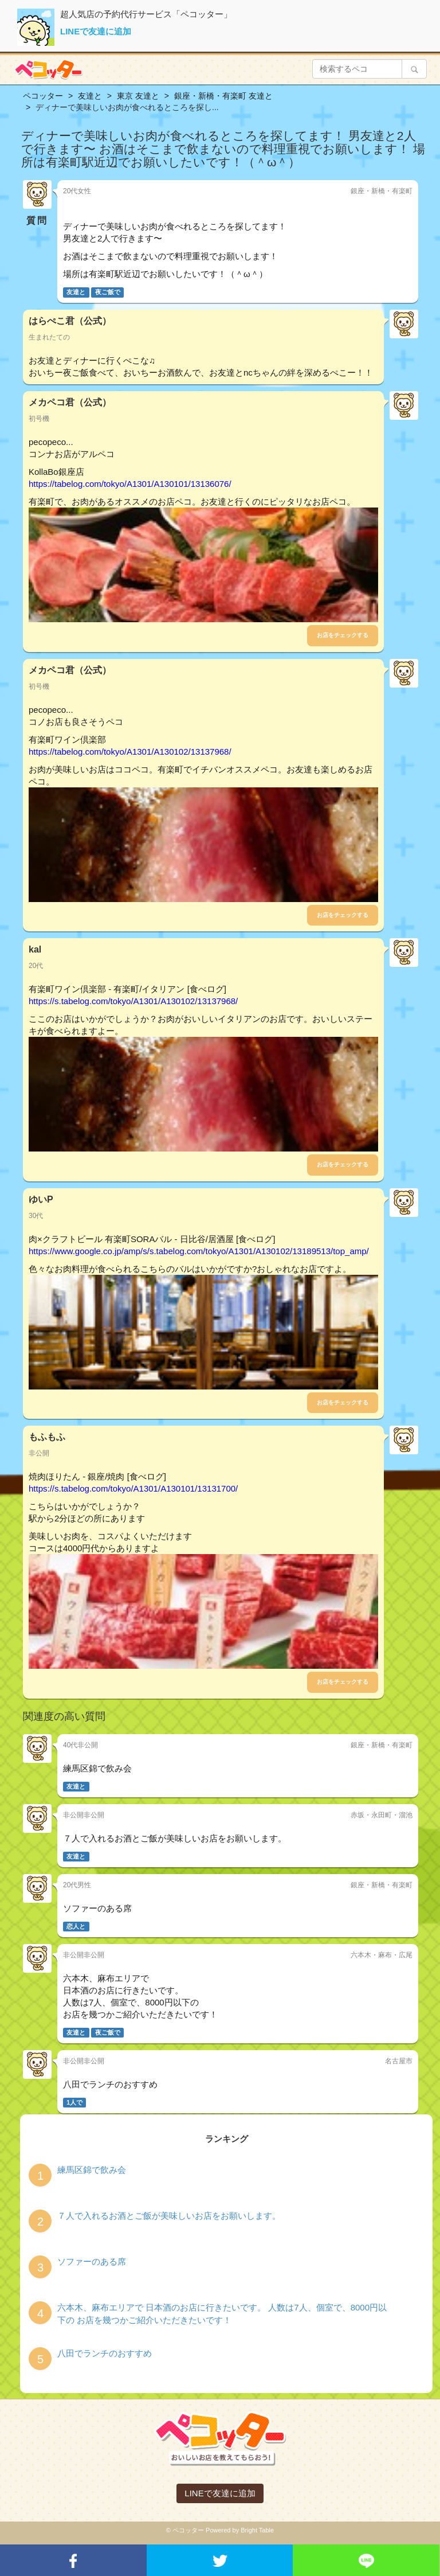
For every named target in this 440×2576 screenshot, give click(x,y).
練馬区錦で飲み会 (91, 2170)
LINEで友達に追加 (95, 31)
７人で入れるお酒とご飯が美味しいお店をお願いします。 (169, 2215)
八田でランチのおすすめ (104, 2353)
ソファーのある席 (91, 2261)
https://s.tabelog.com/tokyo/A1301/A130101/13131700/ (133, 1488)
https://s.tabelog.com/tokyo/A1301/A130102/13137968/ (133, 1001)
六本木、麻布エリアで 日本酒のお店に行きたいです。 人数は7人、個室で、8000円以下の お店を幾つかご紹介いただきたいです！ (222, 2313)
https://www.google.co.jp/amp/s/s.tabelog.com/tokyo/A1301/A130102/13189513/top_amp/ (199, 1251)
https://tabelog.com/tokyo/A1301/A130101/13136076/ (130, 484)
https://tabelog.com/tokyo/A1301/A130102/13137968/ (130, 751)
